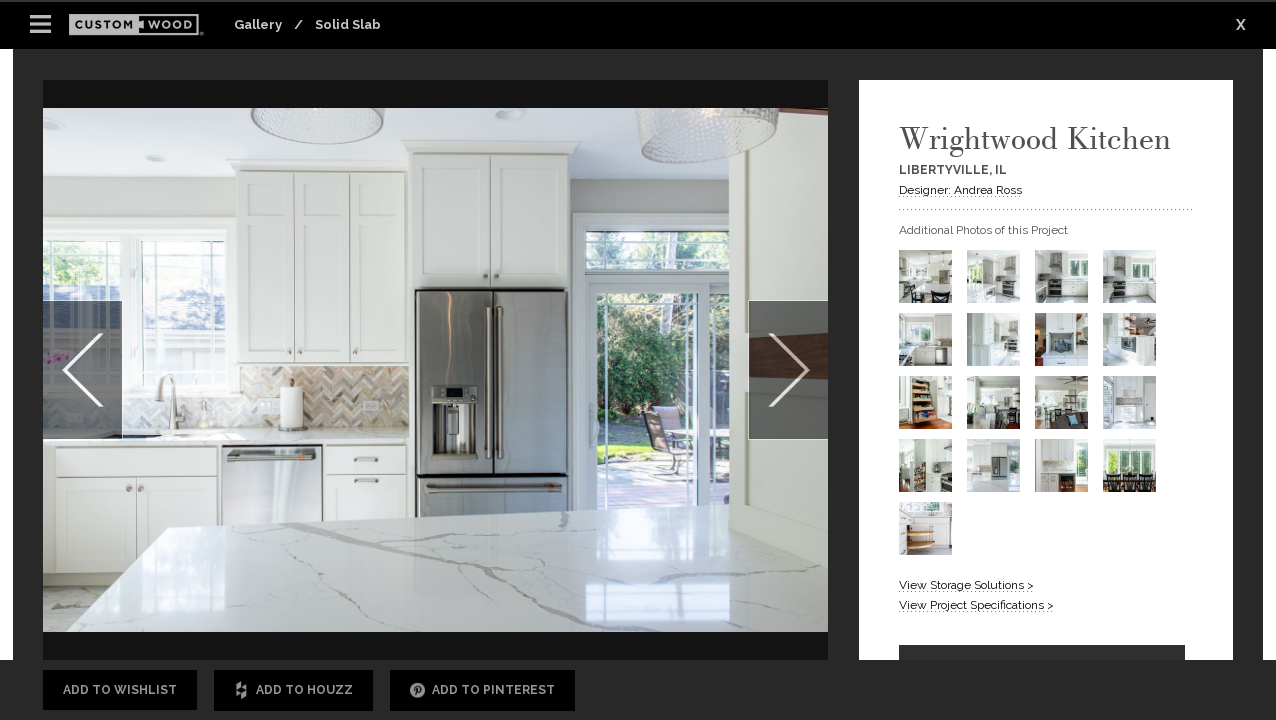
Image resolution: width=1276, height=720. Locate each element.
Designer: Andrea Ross (960, 190)
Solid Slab (348, 24)
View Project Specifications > (976, 605)
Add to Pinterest (482, 690)
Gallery (258, 24)
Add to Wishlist (120, 690)
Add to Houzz (293, 690)
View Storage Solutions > (966, 585)
